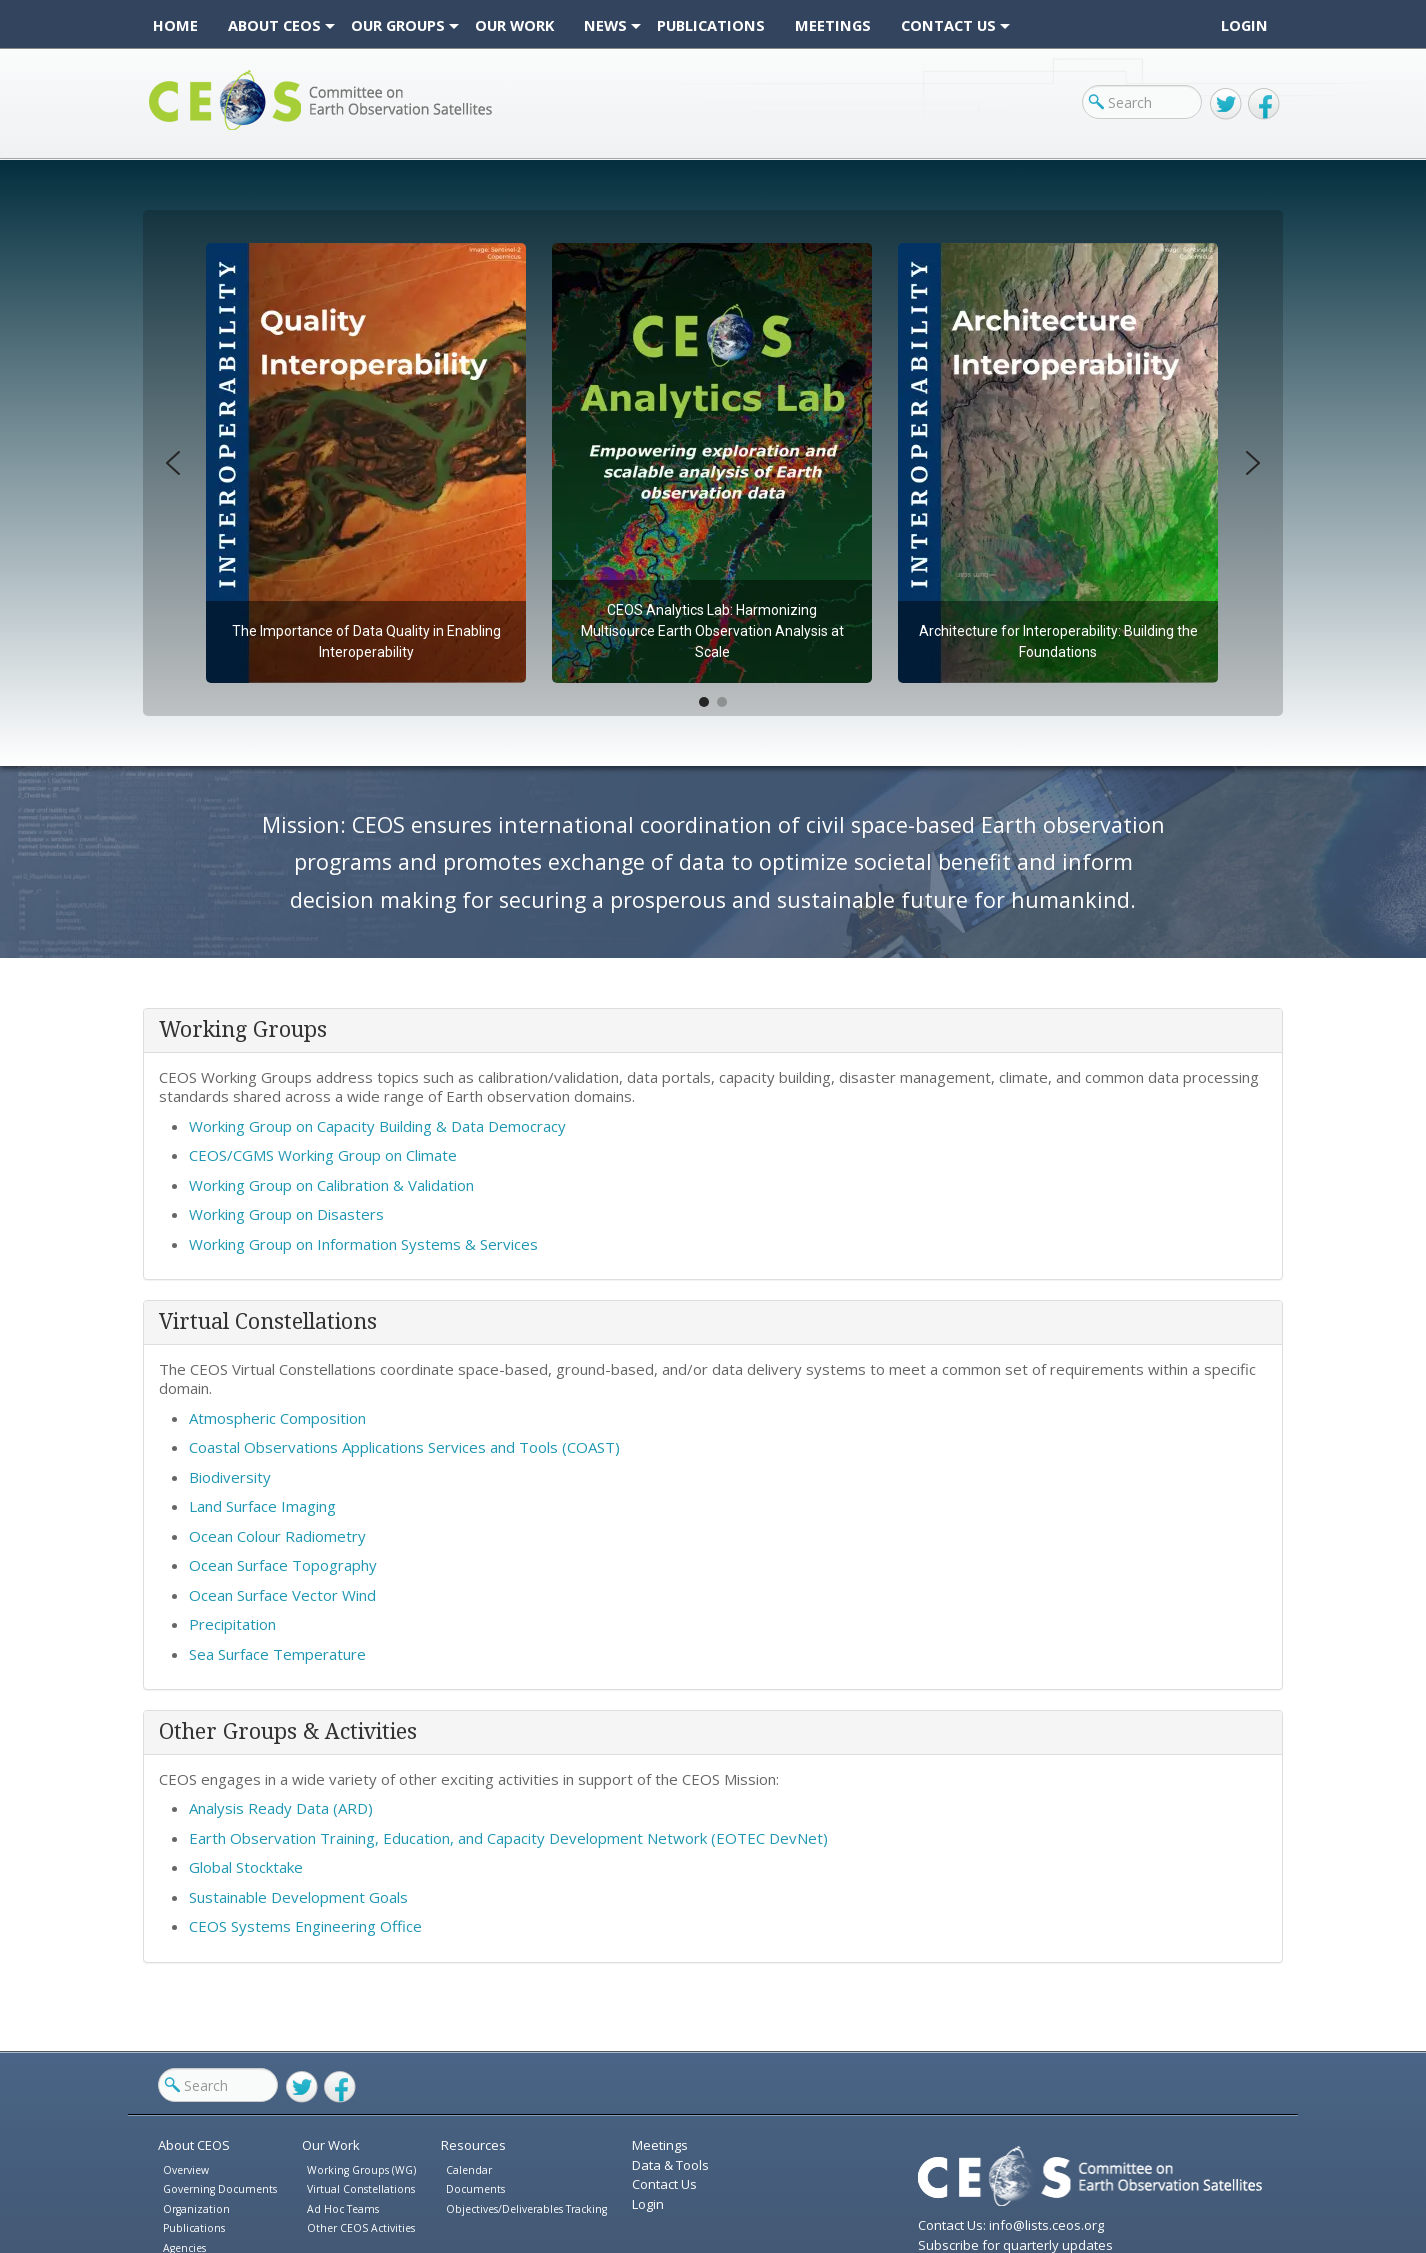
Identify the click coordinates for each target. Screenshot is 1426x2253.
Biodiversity (230, 1477)
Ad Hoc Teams (343, 2209)
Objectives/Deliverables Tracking (526, 2209)
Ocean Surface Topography (283, 1565)
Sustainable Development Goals (298, 1897)
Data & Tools (670, 2165)
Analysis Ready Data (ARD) (281, 1808)
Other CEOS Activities (361, 2228)
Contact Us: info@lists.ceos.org (1011, 2225)
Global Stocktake (246, 1867)
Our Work (331, 2145)
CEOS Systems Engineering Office (305, 1926)
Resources (473, 2145)
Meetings (660, 2145)
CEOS (165, 129)
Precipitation (232, 1624)
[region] (713, 463)
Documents (475, 2189)
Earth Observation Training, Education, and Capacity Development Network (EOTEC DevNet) (508, 1838)
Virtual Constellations (361, 2189)
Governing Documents (220, 2189)
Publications (194, 2228)
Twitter (1226, 104)
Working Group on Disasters (286, 1214)
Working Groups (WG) (361, 2170)
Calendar (469, 2170)
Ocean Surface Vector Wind (282, 1595)
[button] (366, 463)
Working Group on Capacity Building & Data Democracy (377, 1126)
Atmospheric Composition (277, 1418)
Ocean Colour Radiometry (277, 1536)
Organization (196, 2209)
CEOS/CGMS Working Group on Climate (323, 1155)
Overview (186, 2170)
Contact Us (664, 2184)
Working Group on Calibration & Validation (331, 1185)
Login (1244, 25)
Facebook (1264, 104)
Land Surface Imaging (262, 1506)
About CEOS (194, 2145)
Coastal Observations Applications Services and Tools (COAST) (404, 1447)
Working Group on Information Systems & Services (365, 1244)
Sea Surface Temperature (277, 1654)
